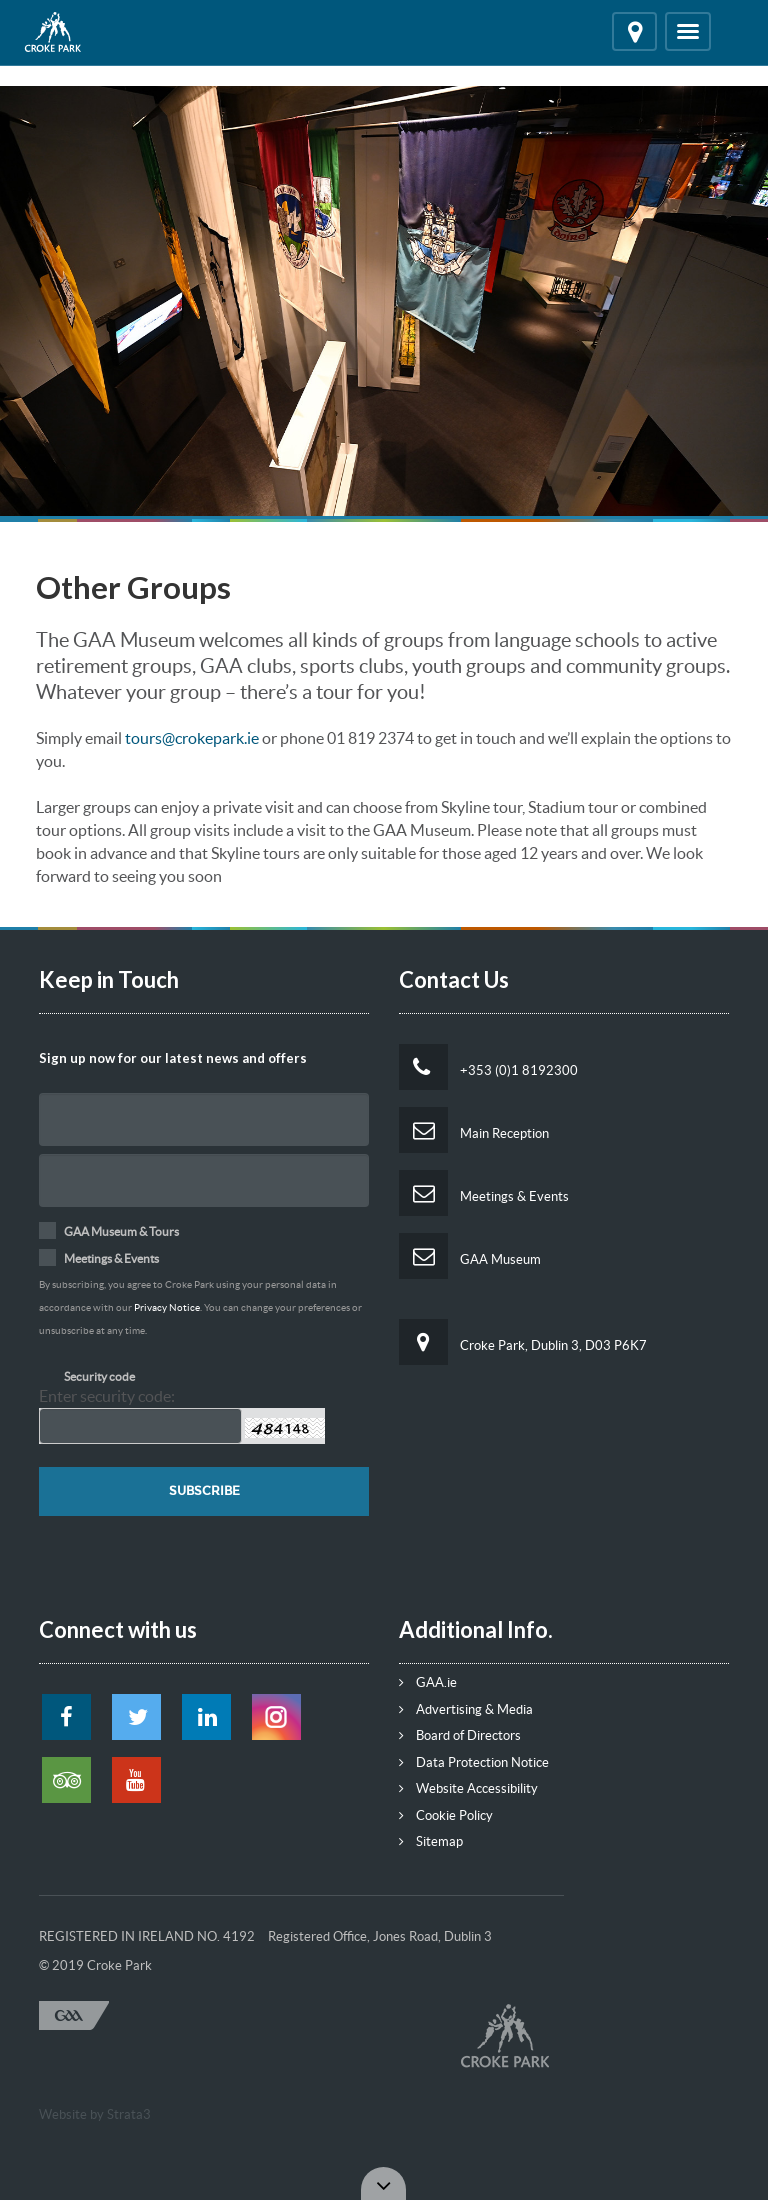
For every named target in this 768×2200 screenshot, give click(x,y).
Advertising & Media (466, 1709)
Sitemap (431, 1841)
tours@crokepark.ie (192, 738)
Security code (99, 1376)
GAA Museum (470, 1256)
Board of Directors (460, 1735)
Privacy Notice (167, 1307)
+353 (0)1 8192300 (488, 1067)
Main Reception (474, 1130)
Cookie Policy (446, 1815)
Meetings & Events (484, 1193)
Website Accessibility (468, 1788)
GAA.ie (428, 1682)
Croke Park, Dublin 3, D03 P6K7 (523, 1342)
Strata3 (129, 2114)
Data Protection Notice (474, 1762)
